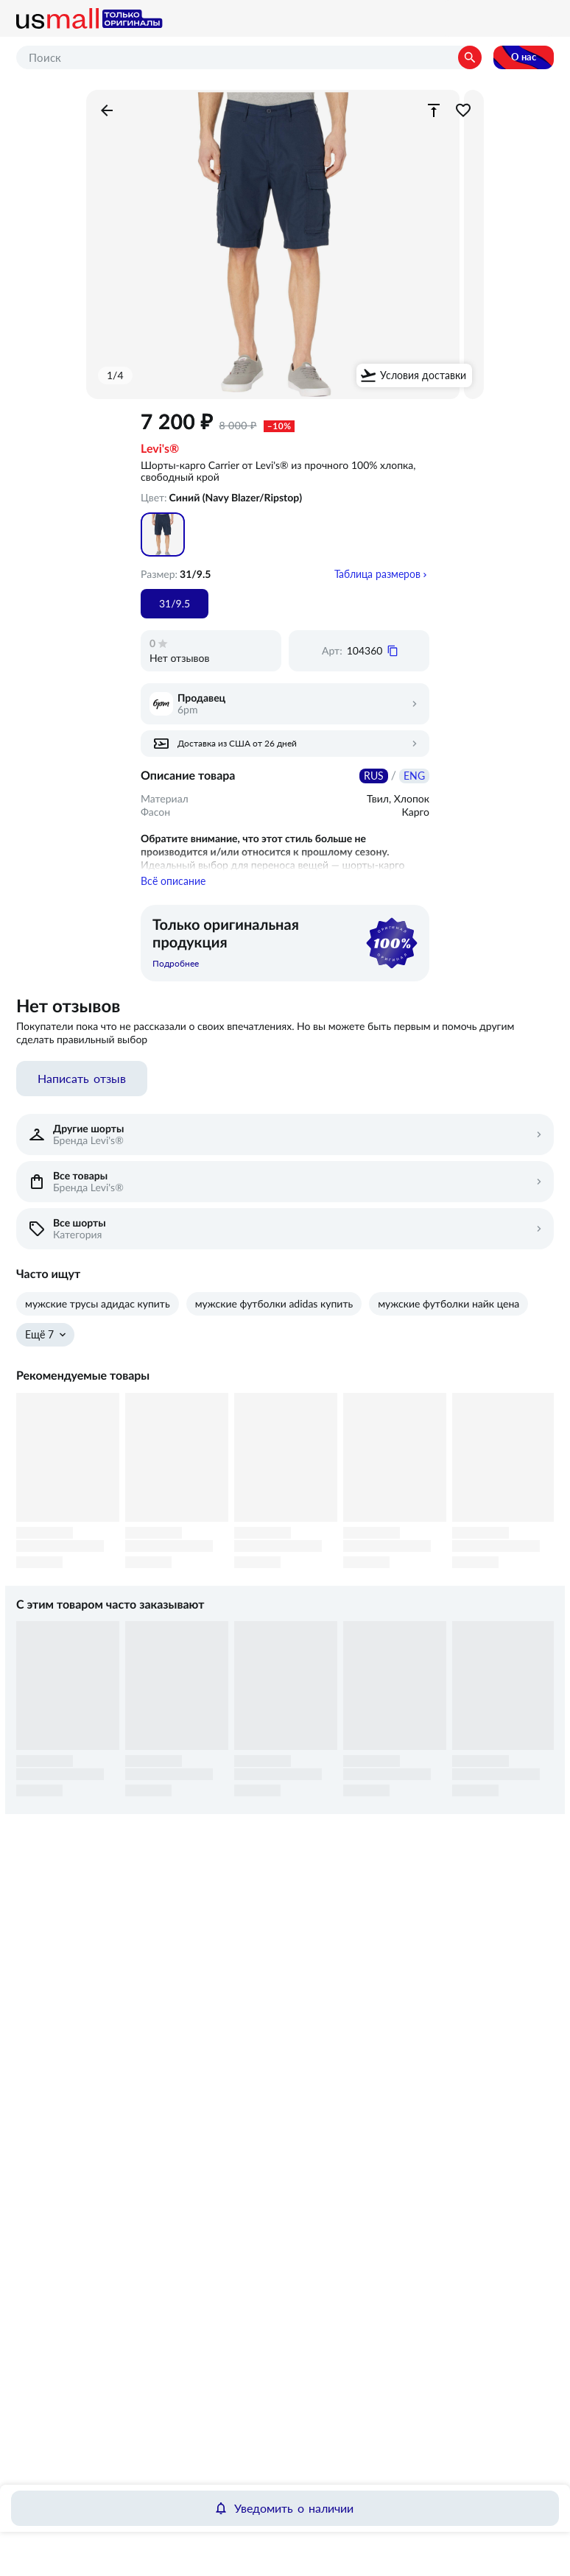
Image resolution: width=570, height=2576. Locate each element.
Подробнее (175, 975)
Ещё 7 (39, 1346)
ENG (414, 776)
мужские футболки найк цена (448, 1315)
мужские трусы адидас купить (97, 1315)
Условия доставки (423, 375)
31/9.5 (174, 604)
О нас (523, 57)
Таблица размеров (377, 574)
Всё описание (173, 892)
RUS (374, 776)
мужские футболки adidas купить (274, 1315)
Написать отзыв (82, 1089)
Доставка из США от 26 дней (237, 743)
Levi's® (160, 449)
